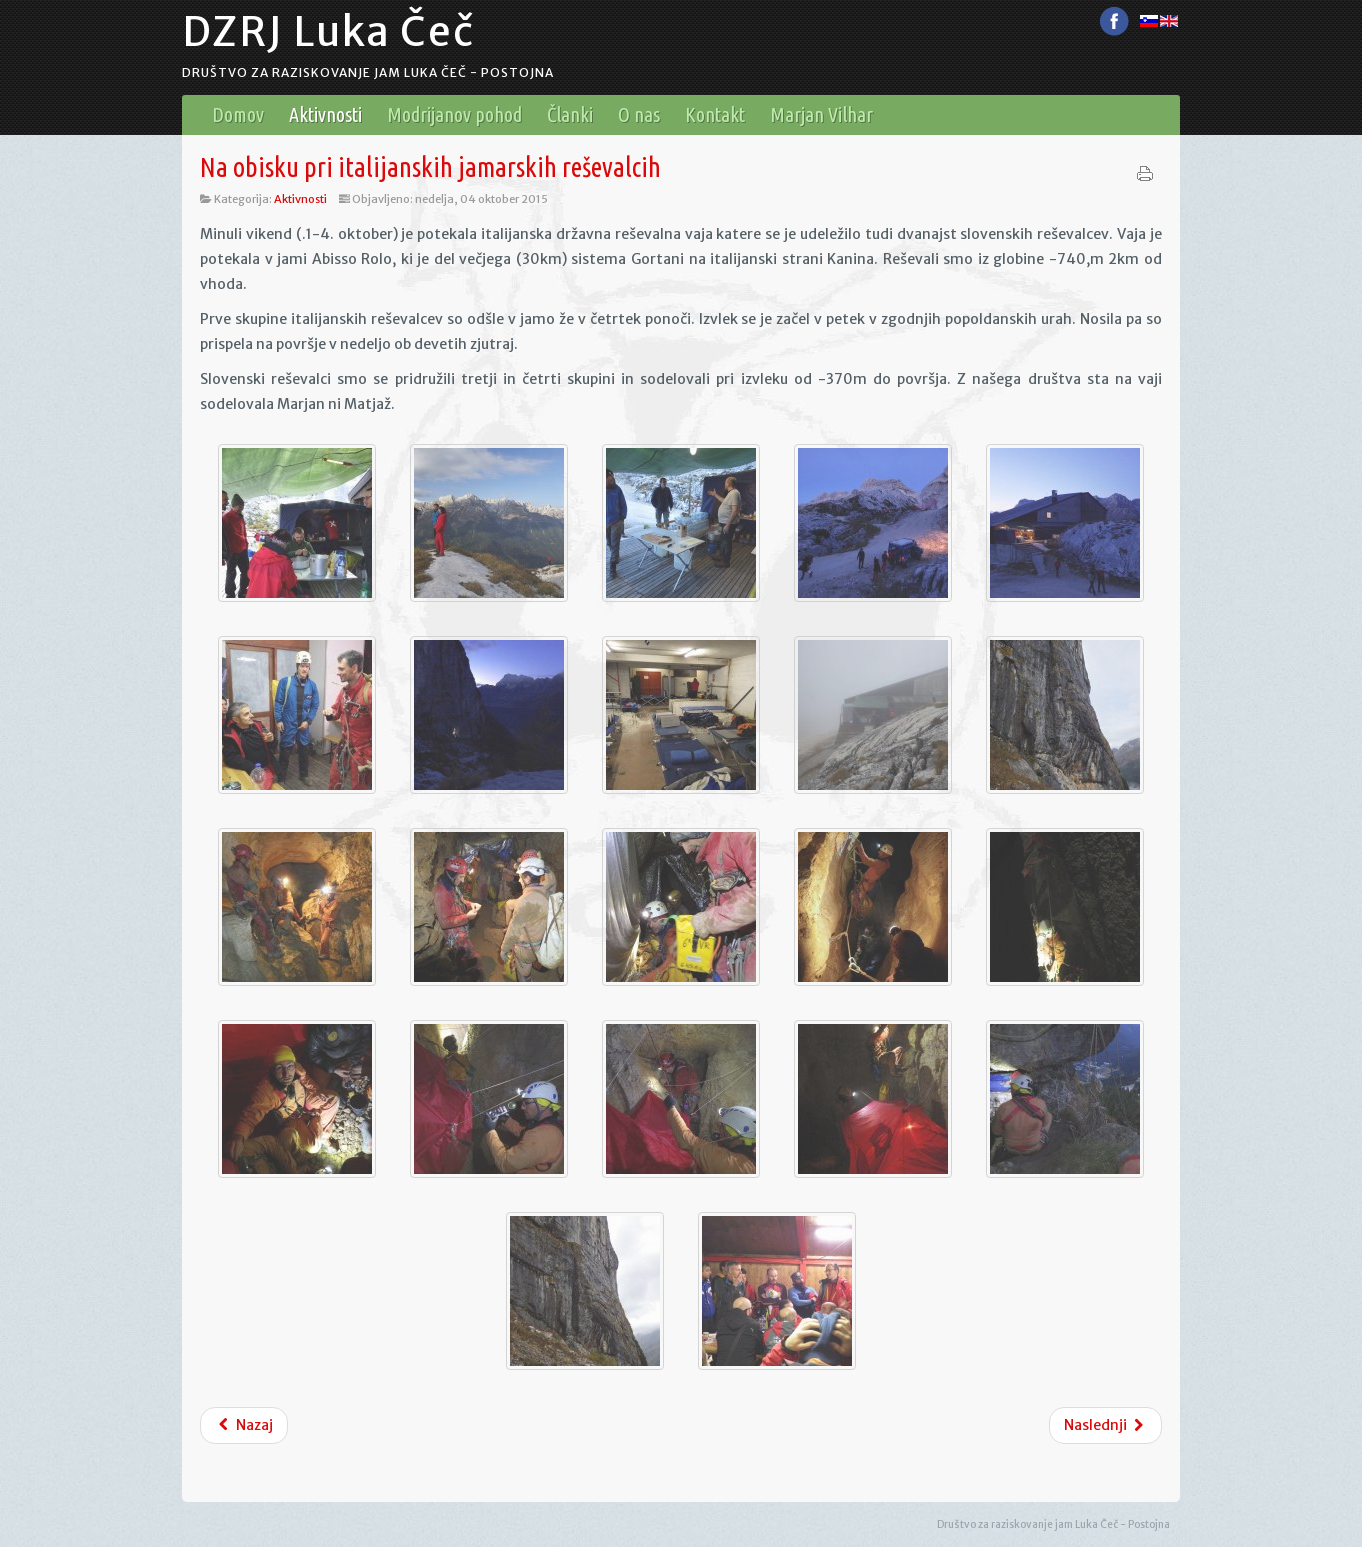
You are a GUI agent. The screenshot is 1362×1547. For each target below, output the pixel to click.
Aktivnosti (300, 199)
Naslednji (1106, 1425)
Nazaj (244, 1425)
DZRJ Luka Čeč (328, 32)
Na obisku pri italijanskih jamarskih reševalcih (430, 167)
